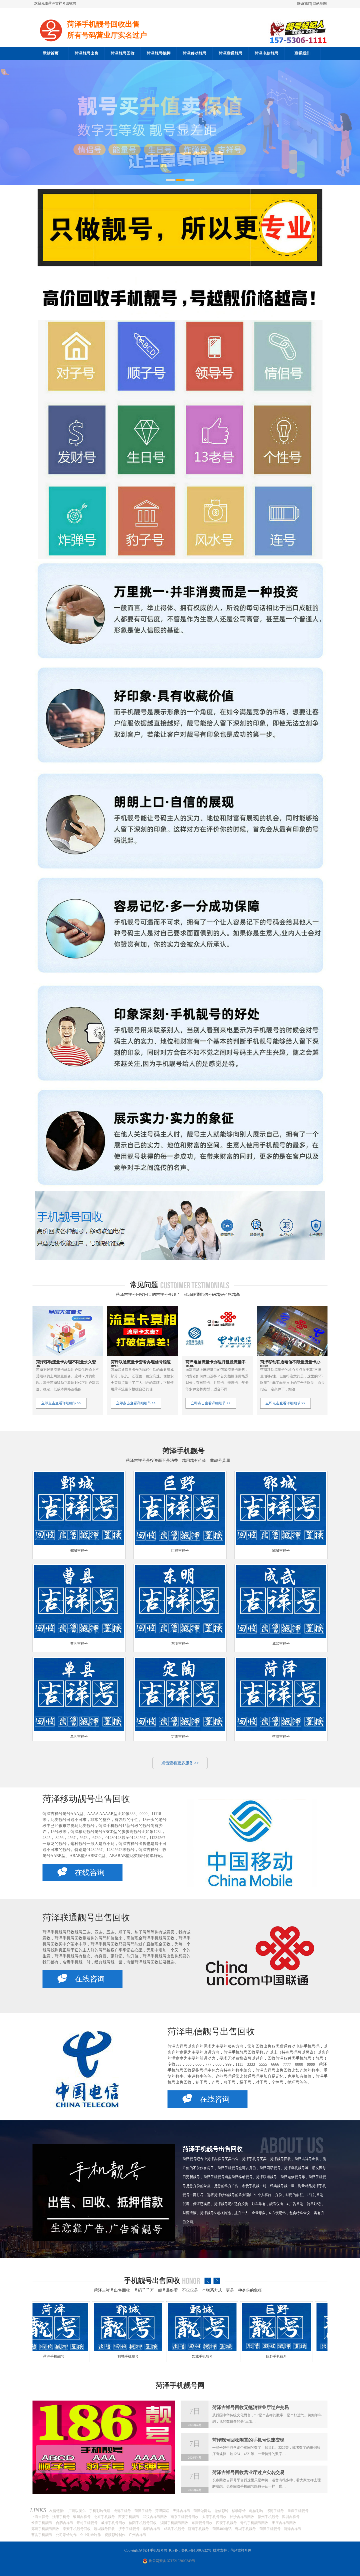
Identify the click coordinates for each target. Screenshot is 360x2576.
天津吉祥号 (181, 2511)
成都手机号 (122, 2511)
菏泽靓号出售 (86, 53)
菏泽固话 (162, 2511)
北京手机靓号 (104, 2517)
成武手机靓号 (174, 2529)
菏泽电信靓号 (266, 53)
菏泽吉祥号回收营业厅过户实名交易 (248, 2472)
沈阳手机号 (61, 2517)
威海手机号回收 (113, 2523)
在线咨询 (81, 1872)
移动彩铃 (239, 2511)
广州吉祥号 (137, 2535)
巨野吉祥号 (180, 1551)
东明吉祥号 (180, 1644)
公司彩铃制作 (66, 2535)
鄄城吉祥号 (79, 1551)
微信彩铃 (221, 2511)
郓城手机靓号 (142, 2356)
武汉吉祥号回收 (155, 2517)
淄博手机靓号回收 (174, 2523)
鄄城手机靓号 (217, 2356)
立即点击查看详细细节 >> (61, 1403)
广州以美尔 (77, 2511)
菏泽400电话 (222, 2529)
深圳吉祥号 (291, 2517)
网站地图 (320, 3)
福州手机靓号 (268, 2517)
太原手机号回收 (214, 2517)
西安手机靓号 (128, 2517)
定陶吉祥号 (180, 1736)
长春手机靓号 (41, 2523)
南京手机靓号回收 (184, 2517)
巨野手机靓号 (291, 2356)
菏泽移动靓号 (194, 53)
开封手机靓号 (87, 2523)
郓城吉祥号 (281, 1551)
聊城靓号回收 (104, 2529)
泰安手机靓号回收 (77, 2529)
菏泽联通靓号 (230, 53)
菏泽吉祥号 (281, 1736)
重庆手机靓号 (298, 2511)
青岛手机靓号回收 (254, 2523)
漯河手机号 (275, 2511)
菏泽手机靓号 (68, 2356)
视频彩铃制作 (115, 2535)
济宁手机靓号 (129, 2529)
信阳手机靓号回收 (143, 2523)
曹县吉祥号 (79, 1644)
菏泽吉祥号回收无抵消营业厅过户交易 (250, 2407)
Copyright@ (133, 2550)
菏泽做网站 (202, 2511)
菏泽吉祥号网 (241, 2550)
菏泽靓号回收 (122, 53)
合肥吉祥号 (64, 2523)
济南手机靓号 (198, 2529)
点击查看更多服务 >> (180, 1763)
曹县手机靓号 (41, 2535)
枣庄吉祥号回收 (284, 2523)
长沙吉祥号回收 (242, 2517)
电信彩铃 (256, 2511)
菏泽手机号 (143, 2511)
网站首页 (50, 53)
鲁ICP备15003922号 (197, 2550)
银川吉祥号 (81, 2517)
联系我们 (304, 3)
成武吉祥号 (281, 1644)
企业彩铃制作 (90, 2535)
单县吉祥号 (79, 1736)
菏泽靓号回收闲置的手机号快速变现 (248, 2440)
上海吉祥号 (40, 2517)
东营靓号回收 (202, 2523)
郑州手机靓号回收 (45, 2529)
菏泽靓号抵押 (158, 53)
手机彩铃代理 (99, 2511)
